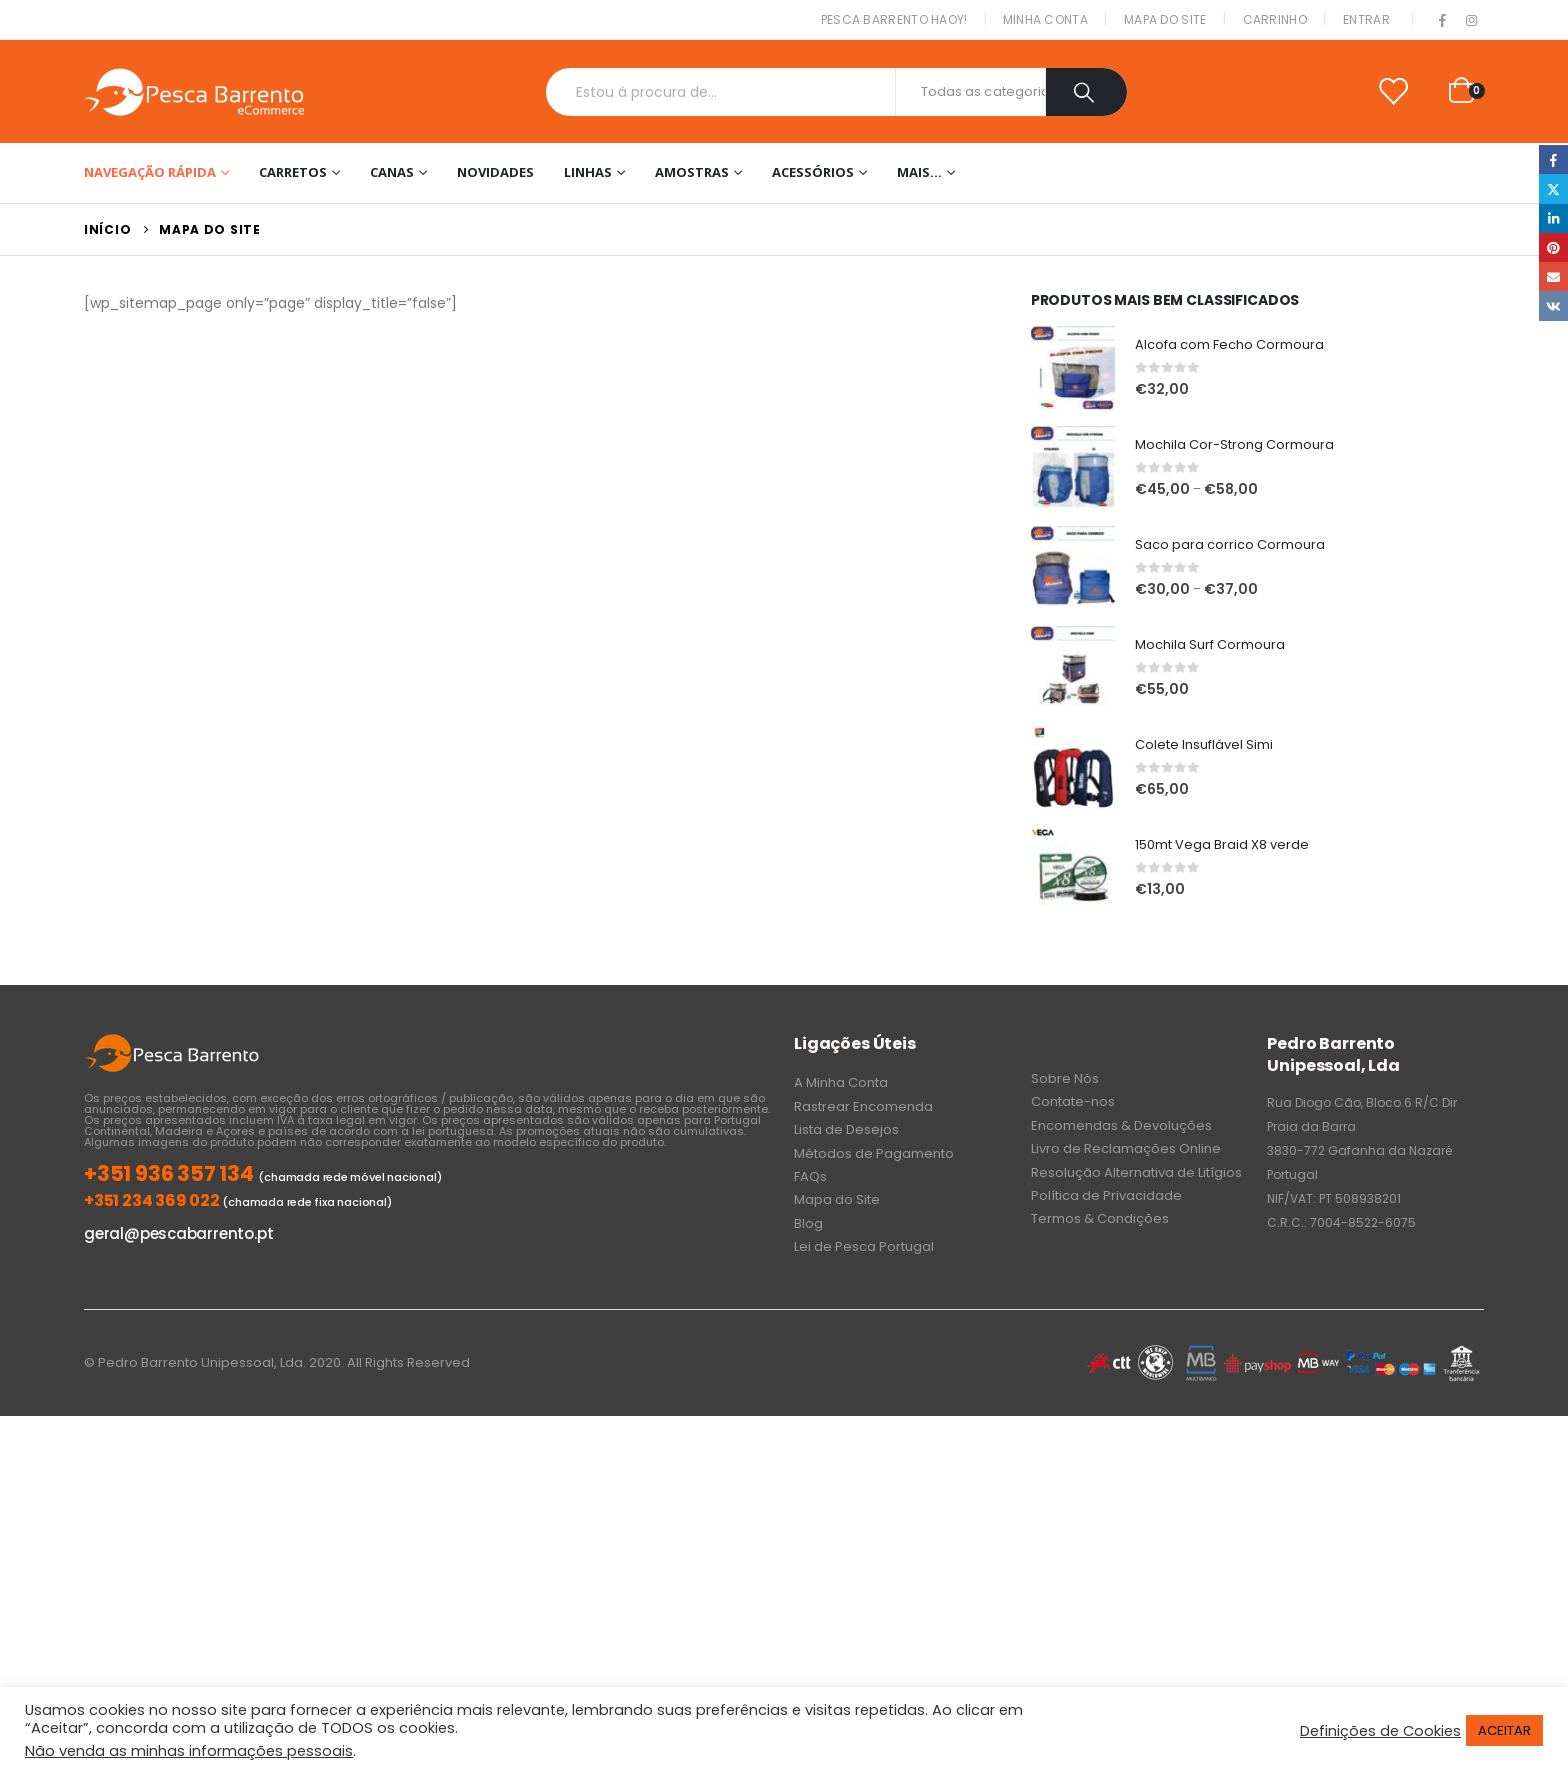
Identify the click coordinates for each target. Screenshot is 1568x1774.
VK (1553, 305)
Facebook (1553, 159)
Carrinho (1275, 19)
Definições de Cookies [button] (1380, 1731)
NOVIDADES (495, 172)
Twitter (1553, 188)
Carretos (293, 172)
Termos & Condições (1100, 1218)
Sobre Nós (1065, 1078)
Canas (392, 172)
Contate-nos (1073, 1101)
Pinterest (1553, 247)
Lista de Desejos (846, 1129)
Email (1553, 276)
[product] (1073, 368)
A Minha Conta (841, 1082)
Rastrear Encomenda (863, 1106)
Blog (808, 1223)
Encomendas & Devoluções (1121, 1125)
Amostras (692, 172)
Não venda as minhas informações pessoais (189, 1751)
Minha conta (1045, 19)
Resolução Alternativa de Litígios (1136, 1172)
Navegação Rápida (150, 172)
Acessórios (813, 172)
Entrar (1366, 19)
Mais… (919, 172)
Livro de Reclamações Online (1126, 1148)
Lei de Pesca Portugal (864, 1246)
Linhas (588, 172)
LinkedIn (1553, 218)
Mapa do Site (1165, 19)
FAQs (810, 1176)
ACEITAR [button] (1504, 1730)
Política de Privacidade (1106, 1195)
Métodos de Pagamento (874, 1153)
